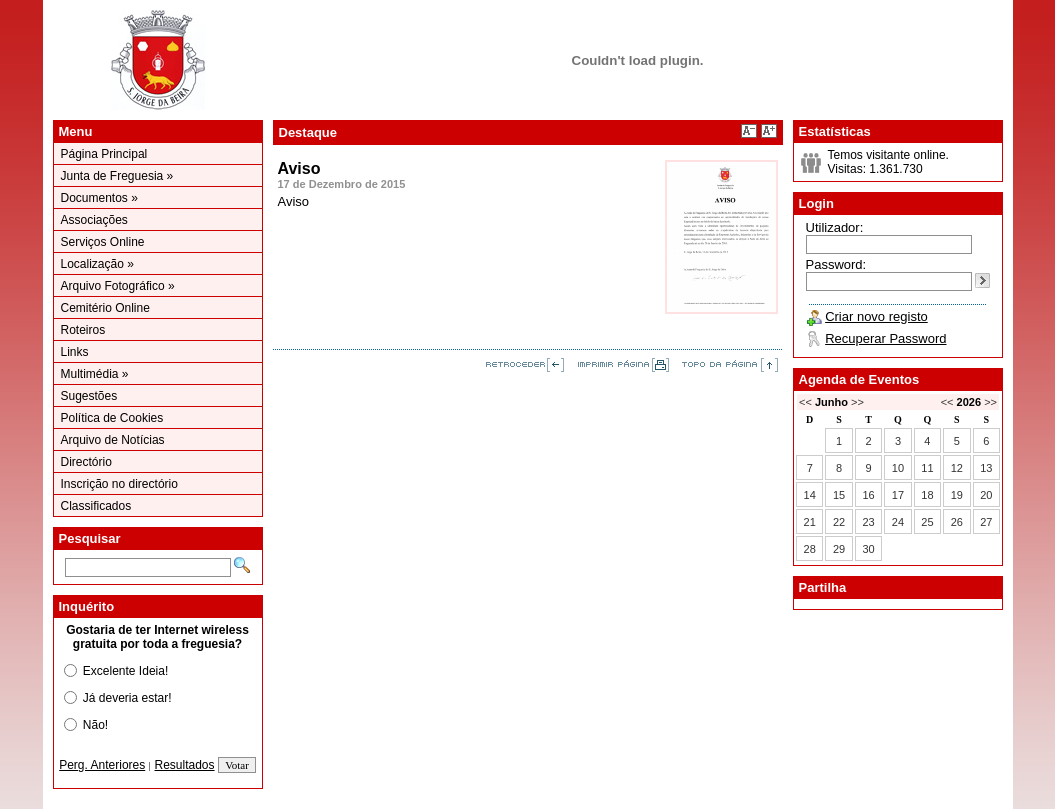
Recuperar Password (885, 338)
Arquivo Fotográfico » (118, 286)
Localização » (97, 264)
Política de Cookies (112, 418)
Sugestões (89, 396)
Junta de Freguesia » (117, 176)
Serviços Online (103, 242)
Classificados (96, 506)
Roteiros (83, 330)
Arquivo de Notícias (113, 440)
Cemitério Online (105, 308)
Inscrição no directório (119, 484)
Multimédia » (95, 374)
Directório (86, 462)
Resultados (185, 765)
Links (75, 352)
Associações (94, 220)
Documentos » (99, 198)
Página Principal (104, 154)
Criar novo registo (876, 316)
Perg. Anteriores (102, 765)
